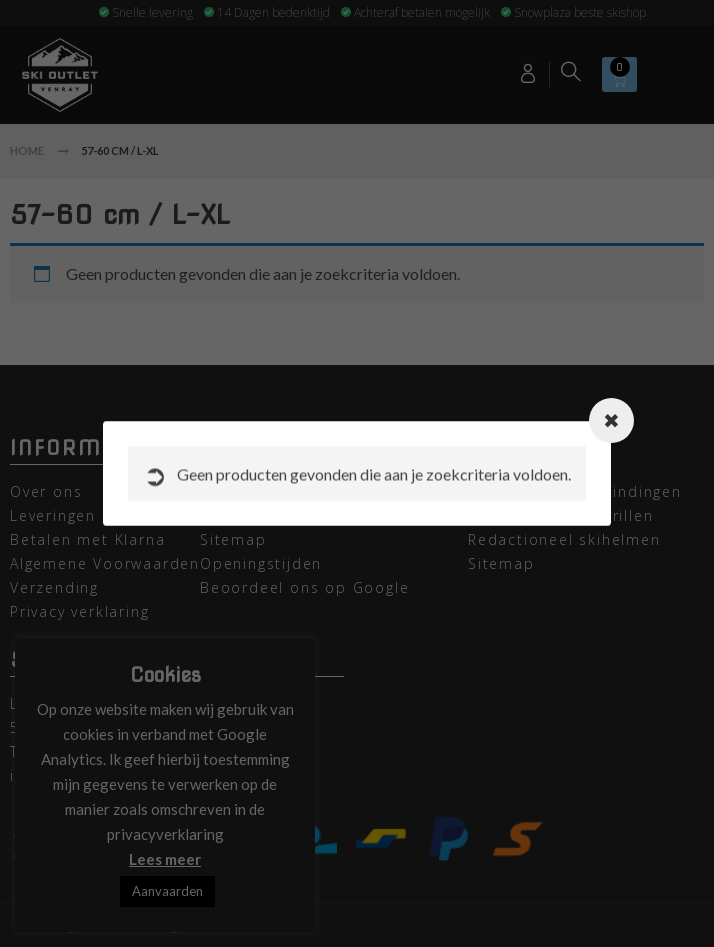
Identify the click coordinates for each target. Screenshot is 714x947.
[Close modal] (611, 420)
